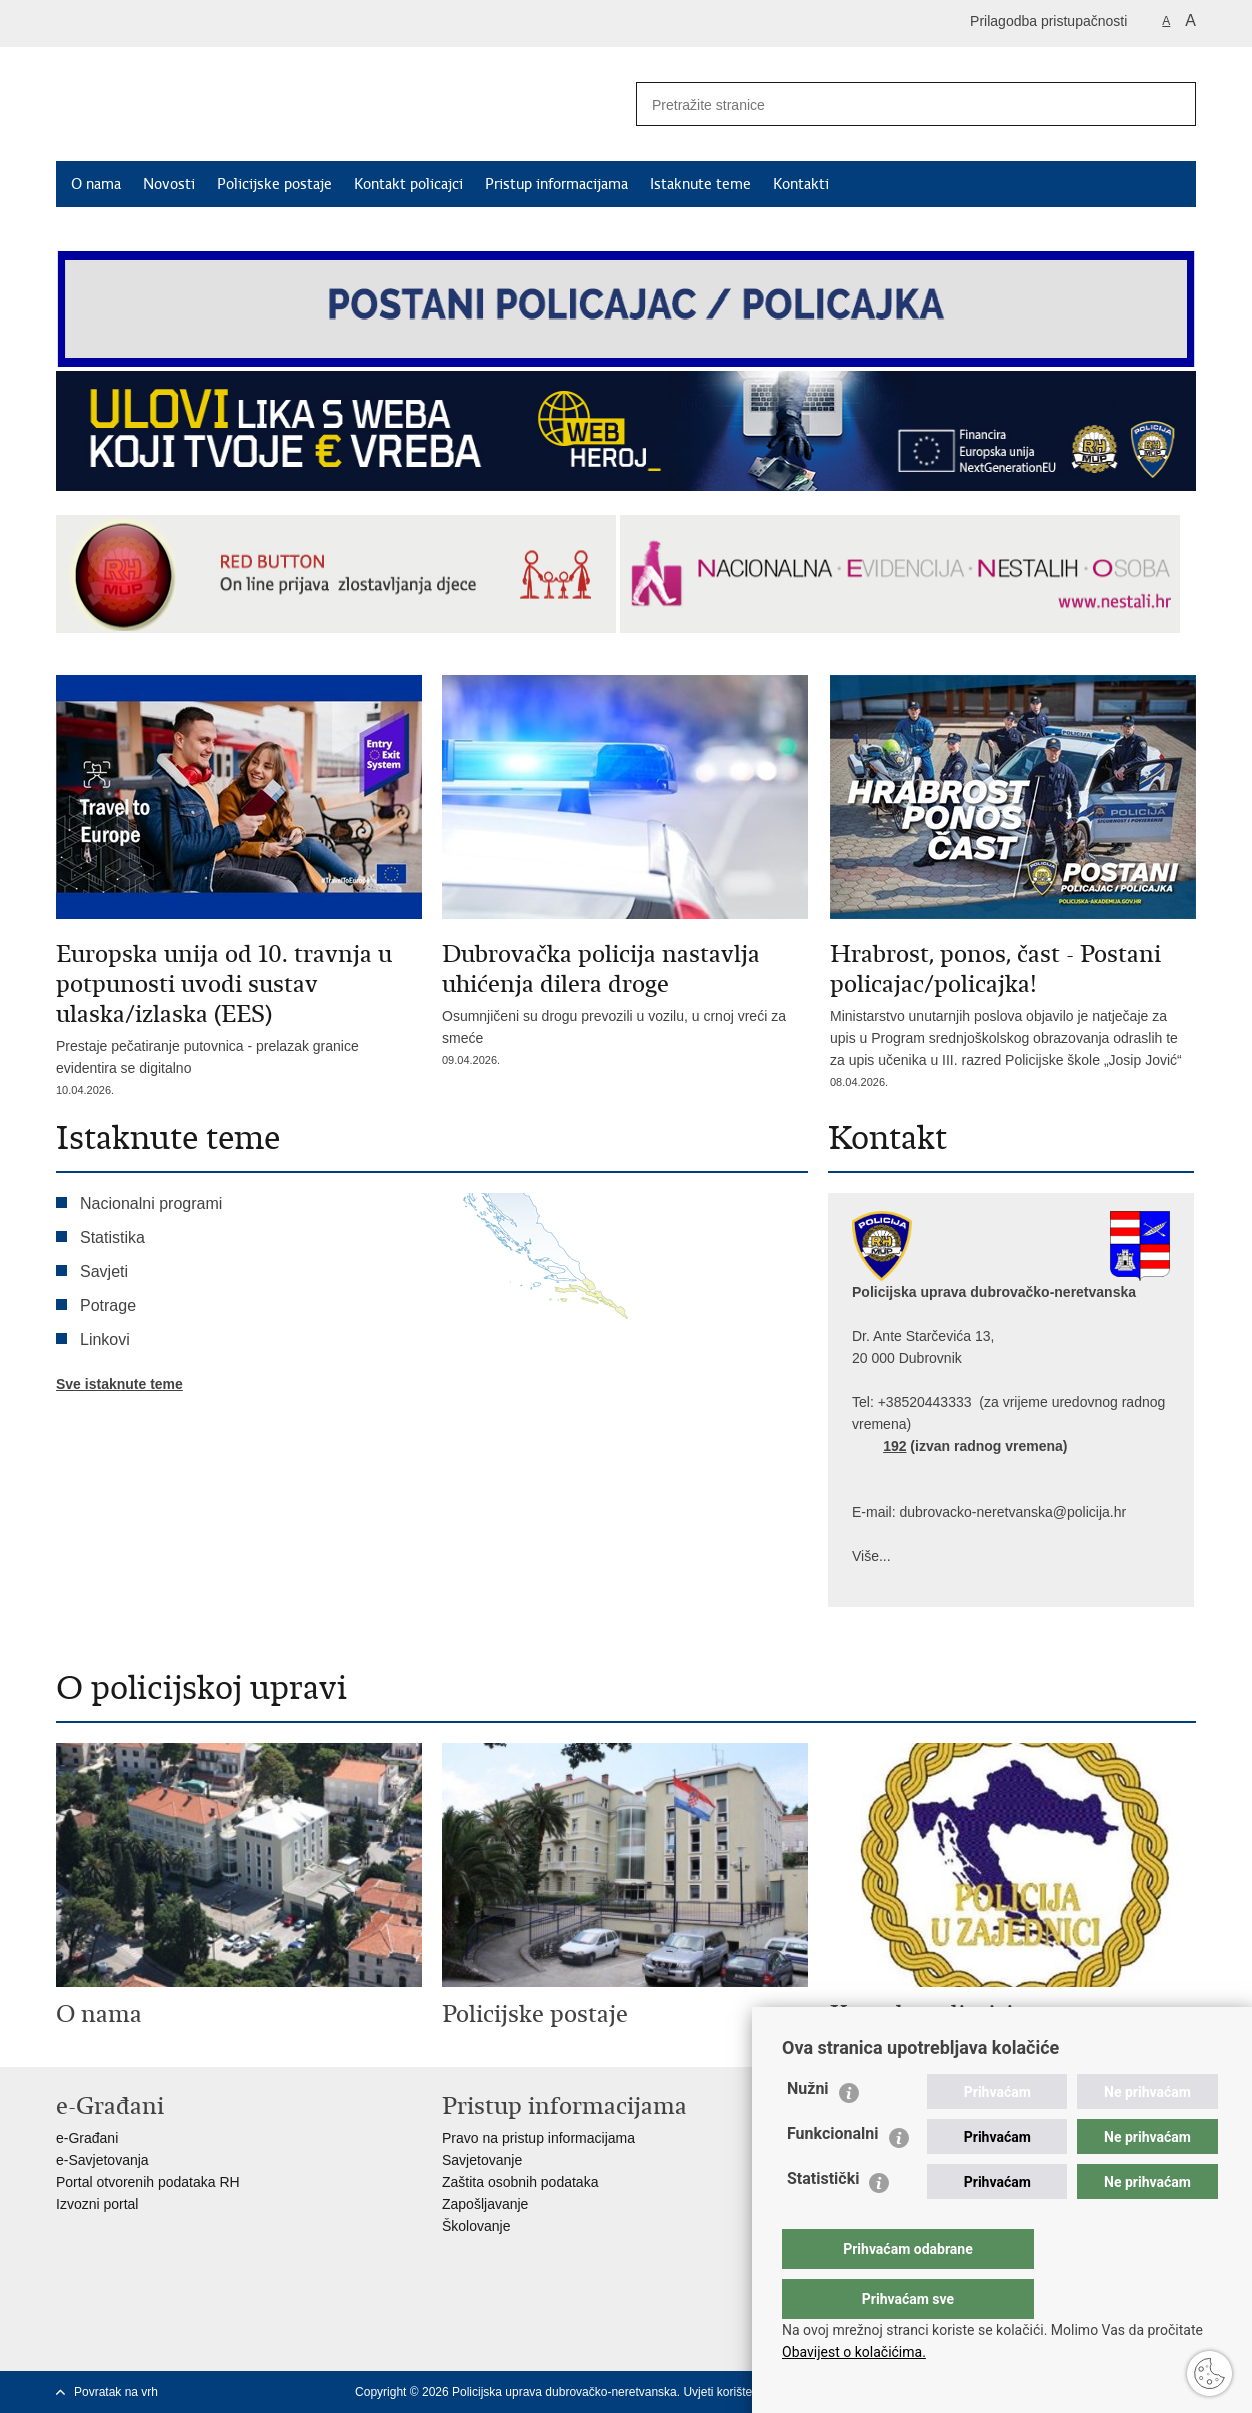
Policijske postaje (274, 184)
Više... (871, 1556)
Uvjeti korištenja (725, 2392)
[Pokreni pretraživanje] (1173, 104)
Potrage (108, 1305)
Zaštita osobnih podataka (520, 2182)
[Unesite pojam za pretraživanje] (887, 104)
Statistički (823, 2218)
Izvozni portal (97, 2204)
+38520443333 (925, 1402)
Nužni (808, 2128)
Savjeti (104, 1271)
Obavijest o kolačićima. (854, 2352)
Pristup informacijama (556, 184)
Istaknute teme (700, 184)
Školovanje (476, 2226)
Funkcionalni (833, 2173)
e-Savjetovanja (102, 2160)
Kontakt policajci (408, 184)
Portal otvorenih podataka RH (148, 2182)
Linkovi (105, 1339)
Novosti (169, 184)
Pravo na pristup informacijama (538, 2138)
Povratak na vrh (116, 2392)
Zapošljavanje (485, 2204)
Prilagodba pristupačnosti (1048, 21)
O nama (96, 184)
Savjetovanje (482, 2160)
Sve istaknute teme (119, 1384)
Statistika (112, 1237)
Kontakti (801, 184)
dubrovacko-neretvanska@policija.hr (1012, 1512)
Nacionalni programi (151, 1203)
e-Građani (87, 2138)
